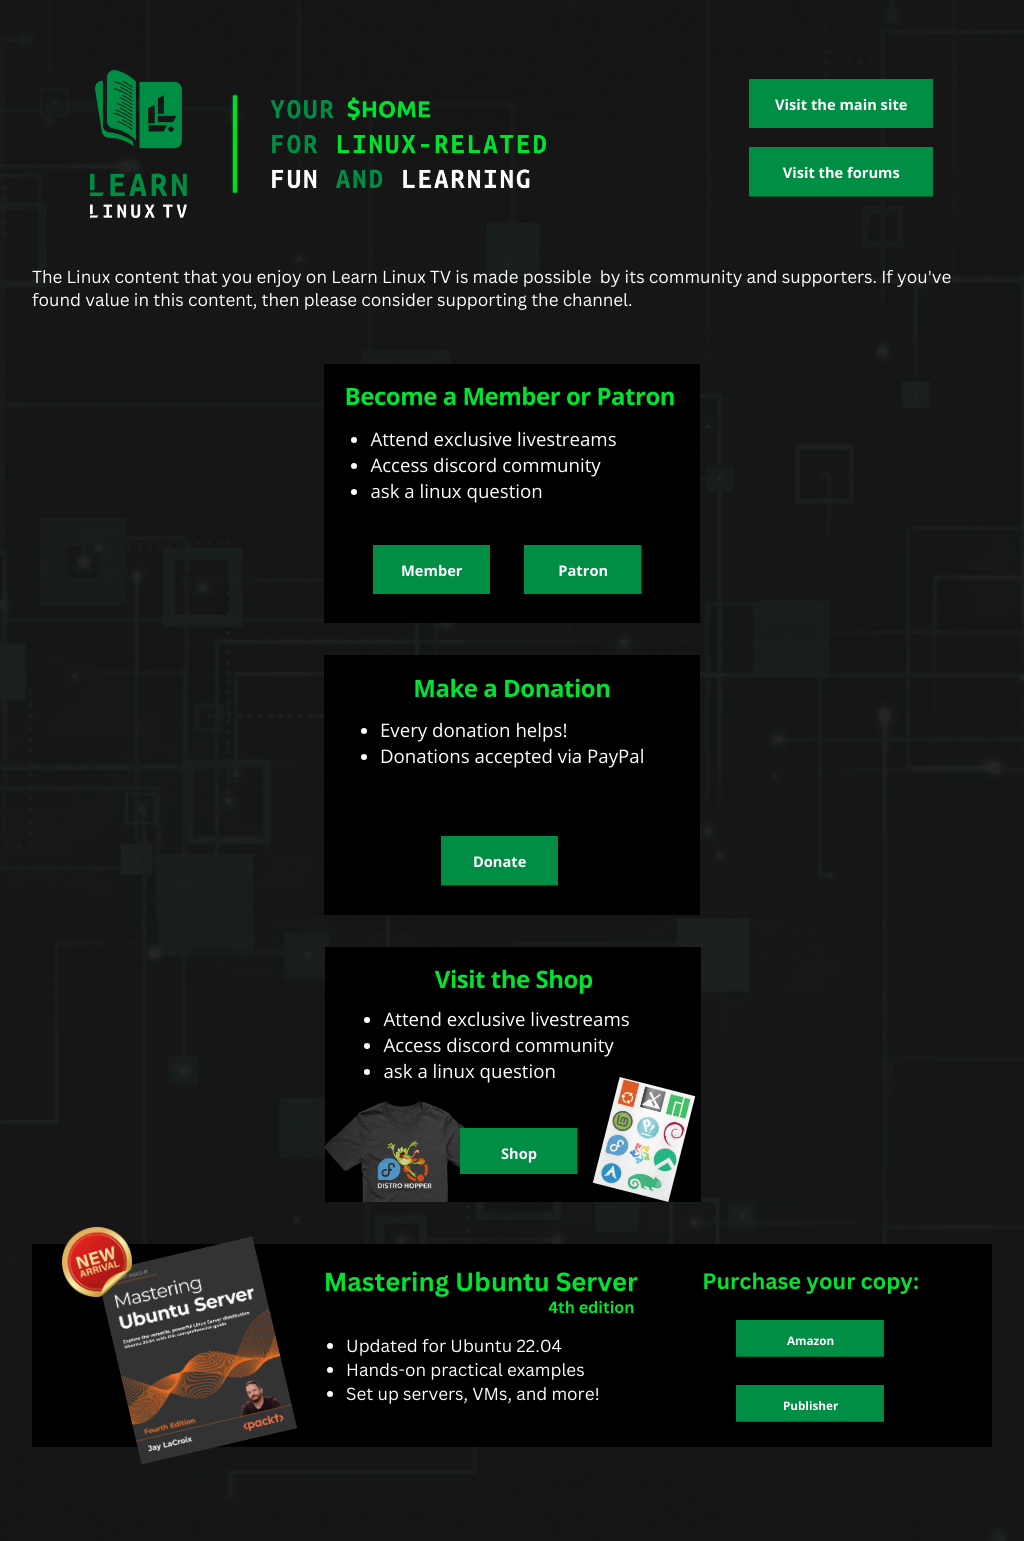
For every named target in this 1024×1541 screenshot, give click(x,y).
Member (431, 571)
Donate (499, 862)
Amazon (810, 1341)
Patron (583, 571)
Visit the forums (841, 173)
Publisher (810, 1406)
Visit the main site (841, 105)
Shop (519, 1154)
